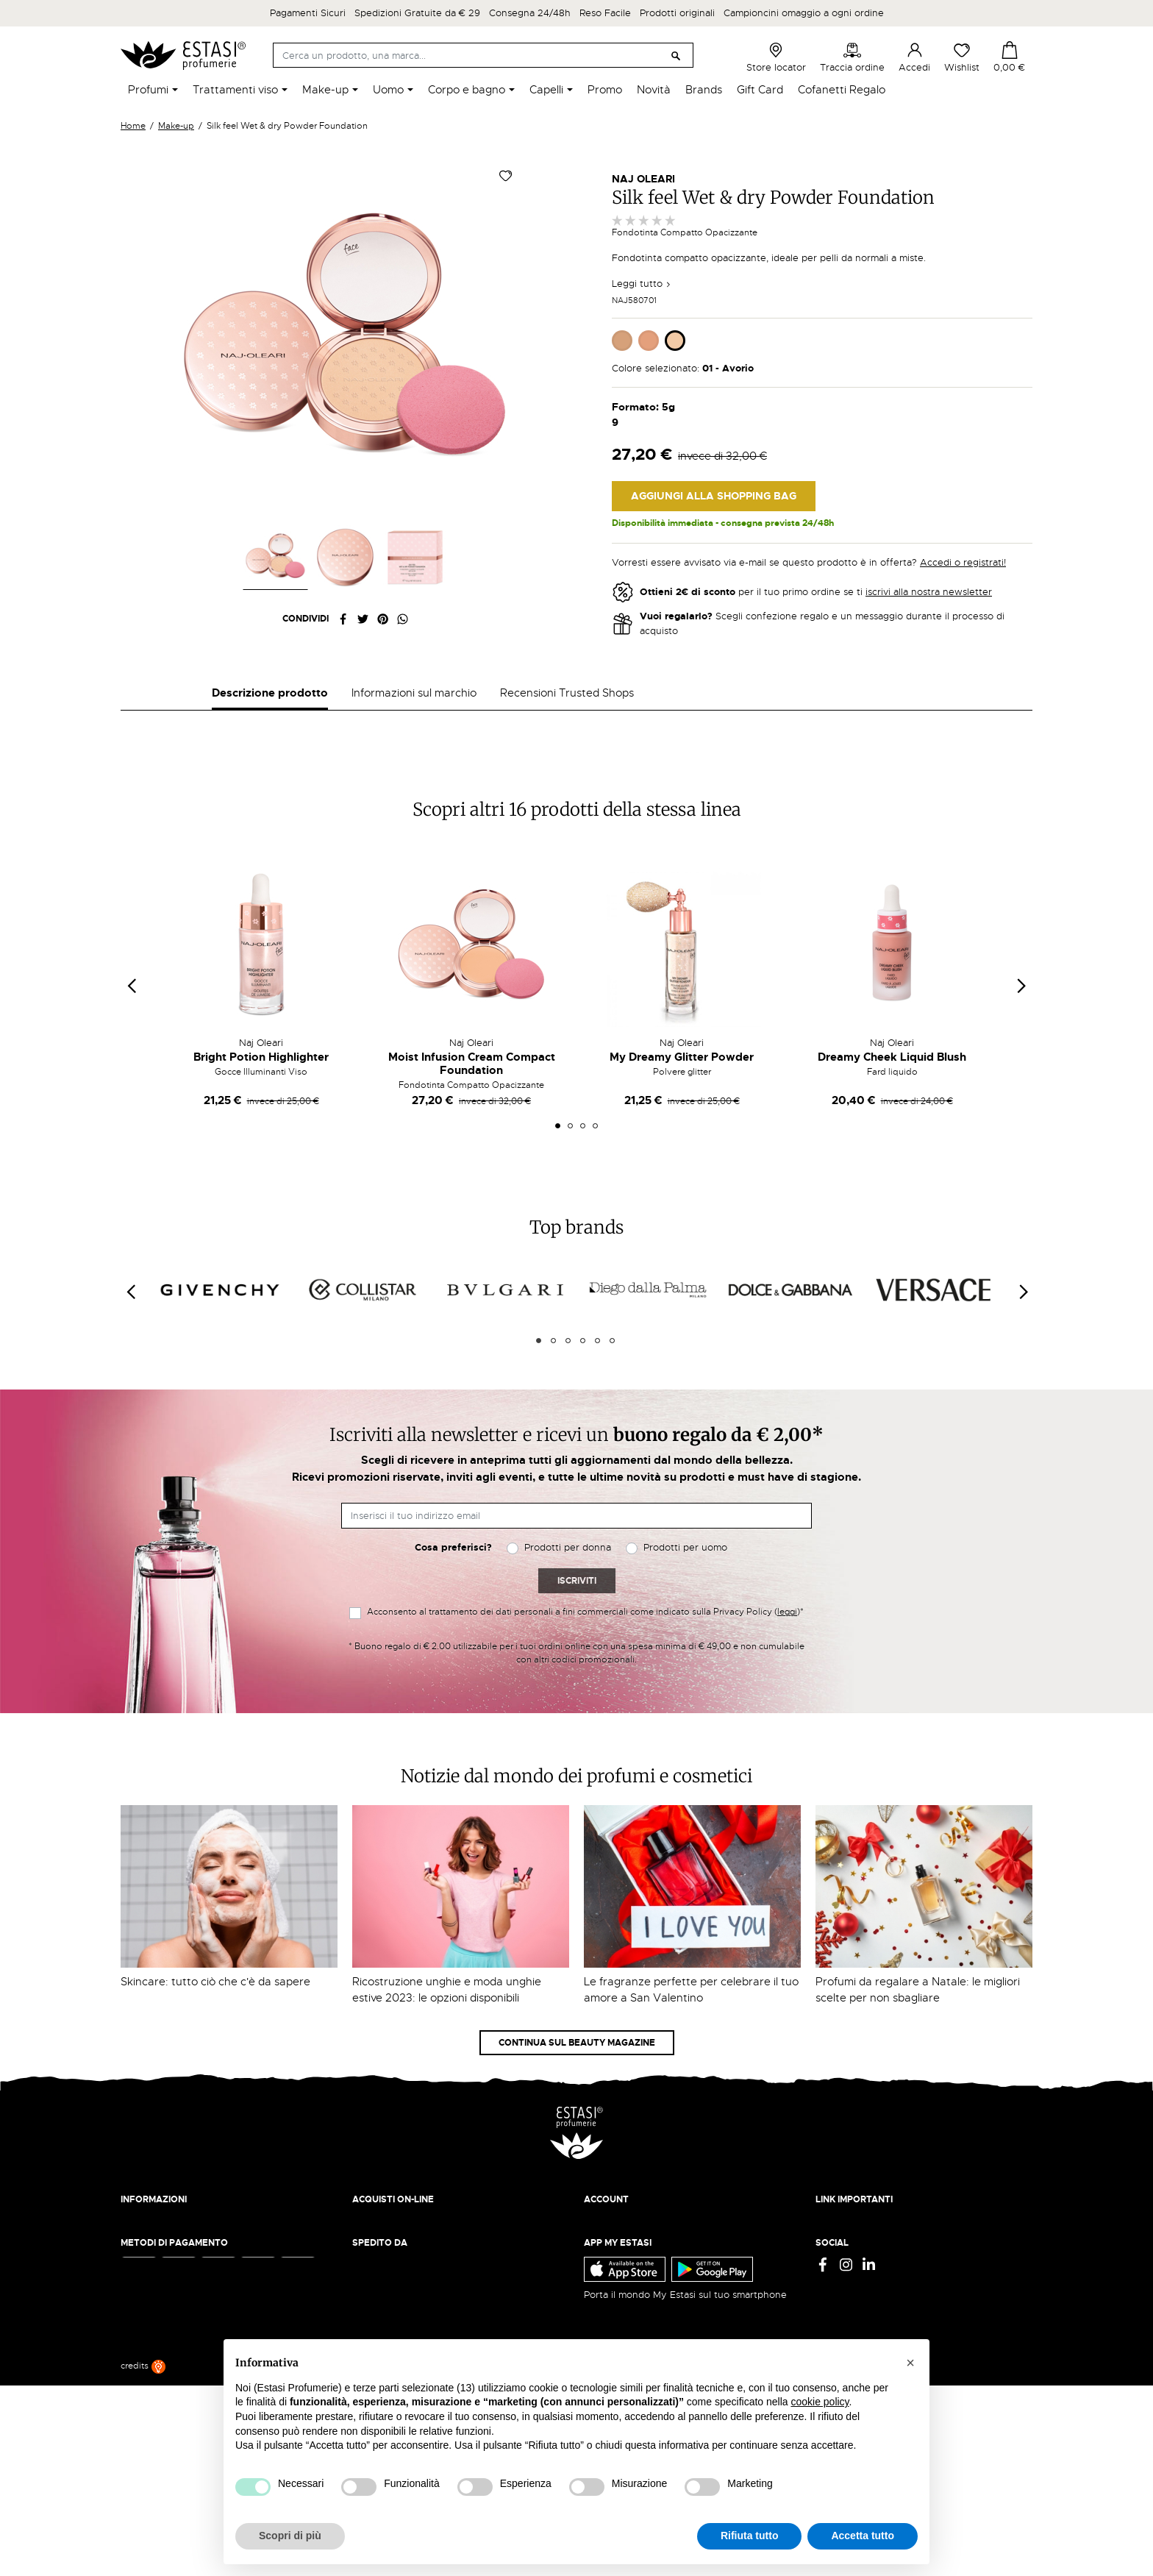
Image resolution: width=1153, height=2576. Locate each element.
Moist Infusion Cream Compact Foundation (471, 1106)
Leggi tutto (641, 283)
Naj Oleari (643, 178)
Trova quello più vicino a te (186, 2444)
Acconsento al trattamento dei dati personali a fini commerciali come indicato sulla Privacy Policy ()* (585, 1653)
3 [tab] (582, 1167)
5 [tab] (597, 1383)
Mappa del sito (848, 2319)
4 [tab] (595, 1167)
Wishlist (961, 57)
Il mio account (615, 2262)
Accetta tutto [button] (862, 2535)
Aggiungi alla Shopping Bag (713, 495)
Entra (596, 2277)
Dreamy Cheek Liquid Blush (892, 1099)
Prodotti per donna (567, 1589)
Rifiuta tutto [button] (750, 2535)
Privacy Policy (846, 2262)
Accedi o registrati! (963, 562)
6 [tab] (612, 1383)
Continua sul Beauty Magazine (577, 2085)
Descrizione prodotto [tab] (270, 693)
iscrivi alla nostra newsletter (928, 592)
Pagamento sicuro (393, 2291)
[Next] (1022, 1334)
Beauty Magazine (160, 2277)
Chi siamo (142, 2262)
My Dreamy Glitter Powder (682, 1099)
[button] (910, 2362)
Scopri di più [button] (290, 2535)
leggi (787, 1653)
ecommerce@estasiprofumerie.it (194, 2403)
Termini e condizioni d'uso (875, 2277)
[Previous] (130, 1334)
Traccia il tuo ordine (397, 2305)
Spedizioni (375, 2262)
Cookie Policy (846, 2291)
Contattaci (144, 2305)
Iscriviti (576, 1623)
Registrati (605, 2291)
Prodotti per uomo (685, 1589)
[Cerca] (483, 55)
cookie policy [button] (819, 2402)
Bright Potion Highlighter (261, 1099)
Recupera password (629, 2305)
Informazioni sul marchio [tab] (413, 693)
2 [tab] (570, 1167)
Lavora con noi (154, 2291)
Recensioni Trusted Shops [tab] (567, 693)
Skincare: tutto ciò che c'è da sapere (215, 2023)
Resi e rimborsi (385, 2277)
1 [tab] (557, 1167)
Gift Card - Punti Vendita (871, 2305)
